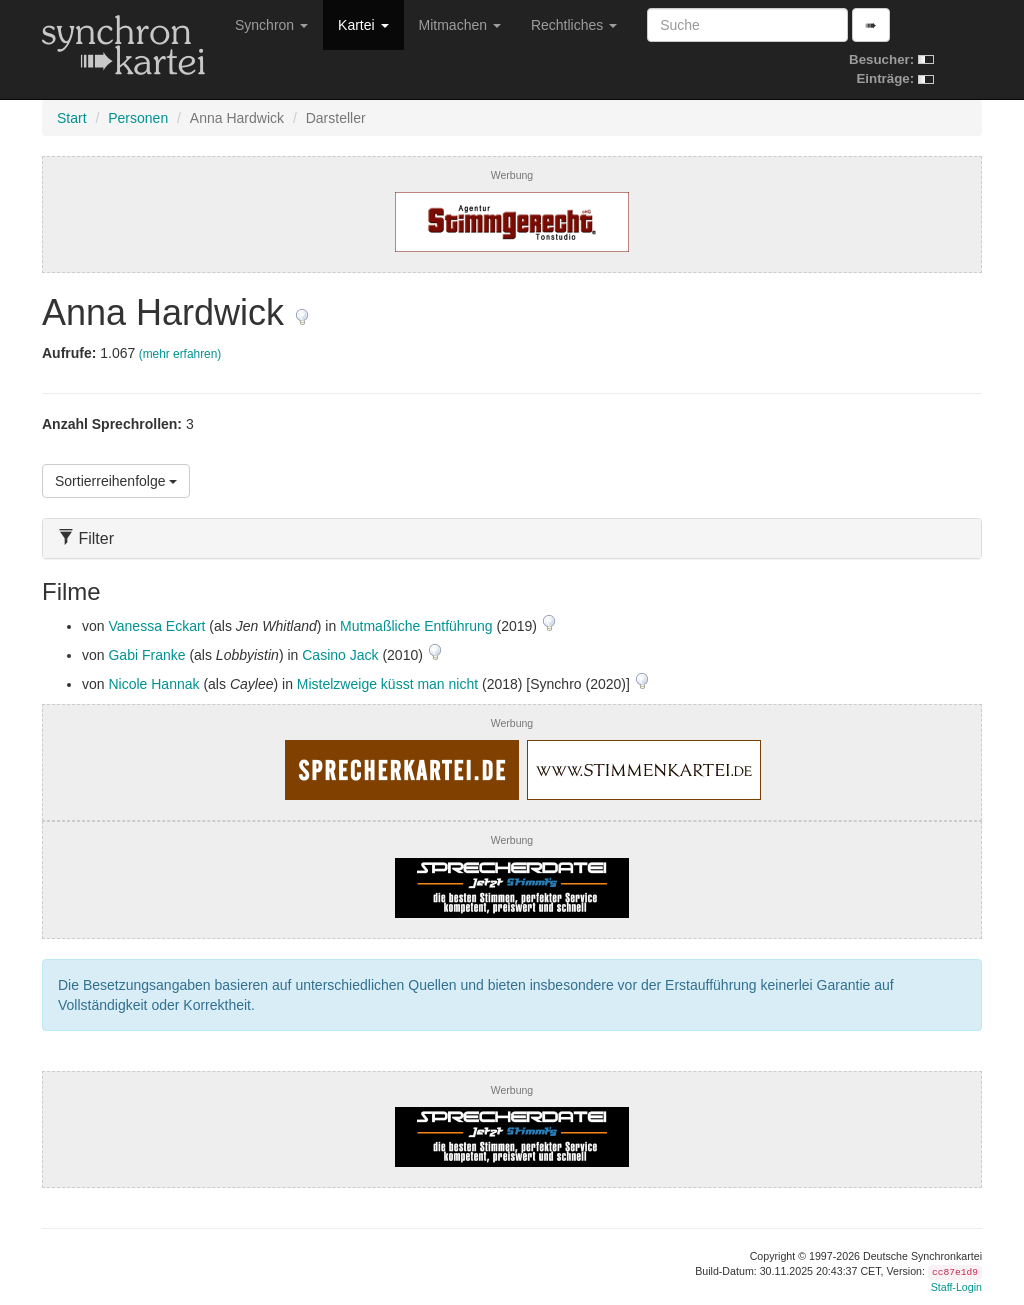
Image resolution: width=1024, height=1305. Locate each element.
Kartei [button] (363, 25)
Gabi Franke (146, 655)
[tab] (512, 538)
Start (72, 118)
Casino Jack (340, 655)
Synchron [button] (271, 25)
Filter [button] (86, 538)
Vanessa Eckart (156, 626)
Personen (138, 118)
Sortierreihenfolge (116, 481)
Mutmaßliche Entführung (416, 626)
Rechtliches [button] (574, 25)
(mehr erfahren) (180, 354)
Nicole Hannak (153, 684)
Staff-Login (956, 1287)
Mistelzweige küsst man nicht (387, 684)
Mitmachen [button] (460, 25)
